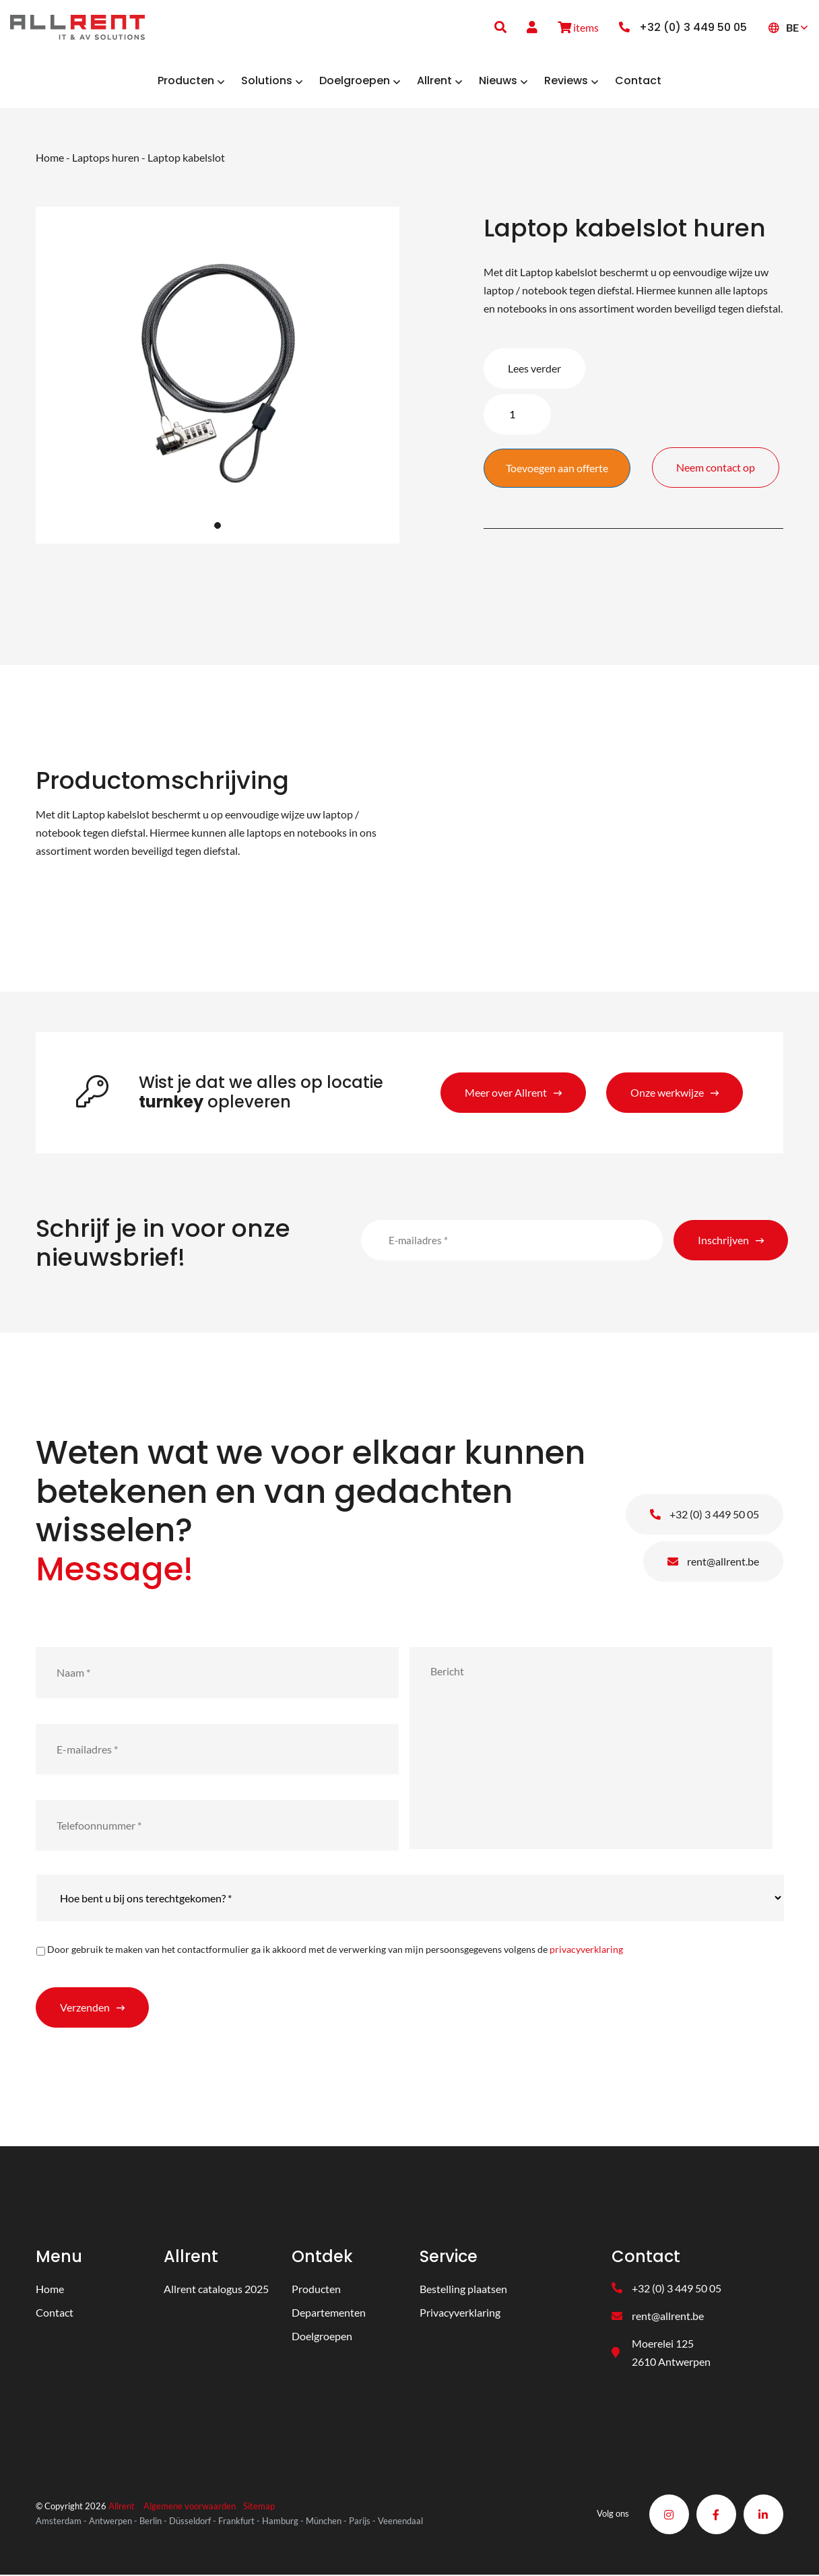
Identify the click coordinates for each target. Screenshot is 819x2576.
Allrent (121, 2508)
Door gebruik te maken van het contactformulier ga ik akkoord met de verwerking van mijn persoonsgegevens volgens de (335, 1950)
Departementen (329, 2313)
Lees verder (534, 368)
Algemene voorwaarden (189, 2508)
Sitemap (259, 2508)
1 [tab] (217, 526)
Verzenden (85, 2008)
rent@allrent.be (713, 1562)
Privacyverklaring (460, 2313)
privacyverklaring (586, 1950)
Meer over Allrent (506, 1093)
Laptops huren (105, 158)
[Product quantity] (517, 415)
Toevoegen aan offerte (557, 468)
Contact (54, 2313)
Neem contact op (722, 459)
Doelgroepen (322, 2337)
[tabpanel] (217, 376)
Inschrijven (723, 1241)
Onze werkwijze (667, 1093)
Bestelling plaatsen (463, 2290)
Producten (316, 2290)
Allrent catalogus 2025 (216, 2290)
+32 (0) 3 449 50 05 (704, 1515)
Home (50, 158)
